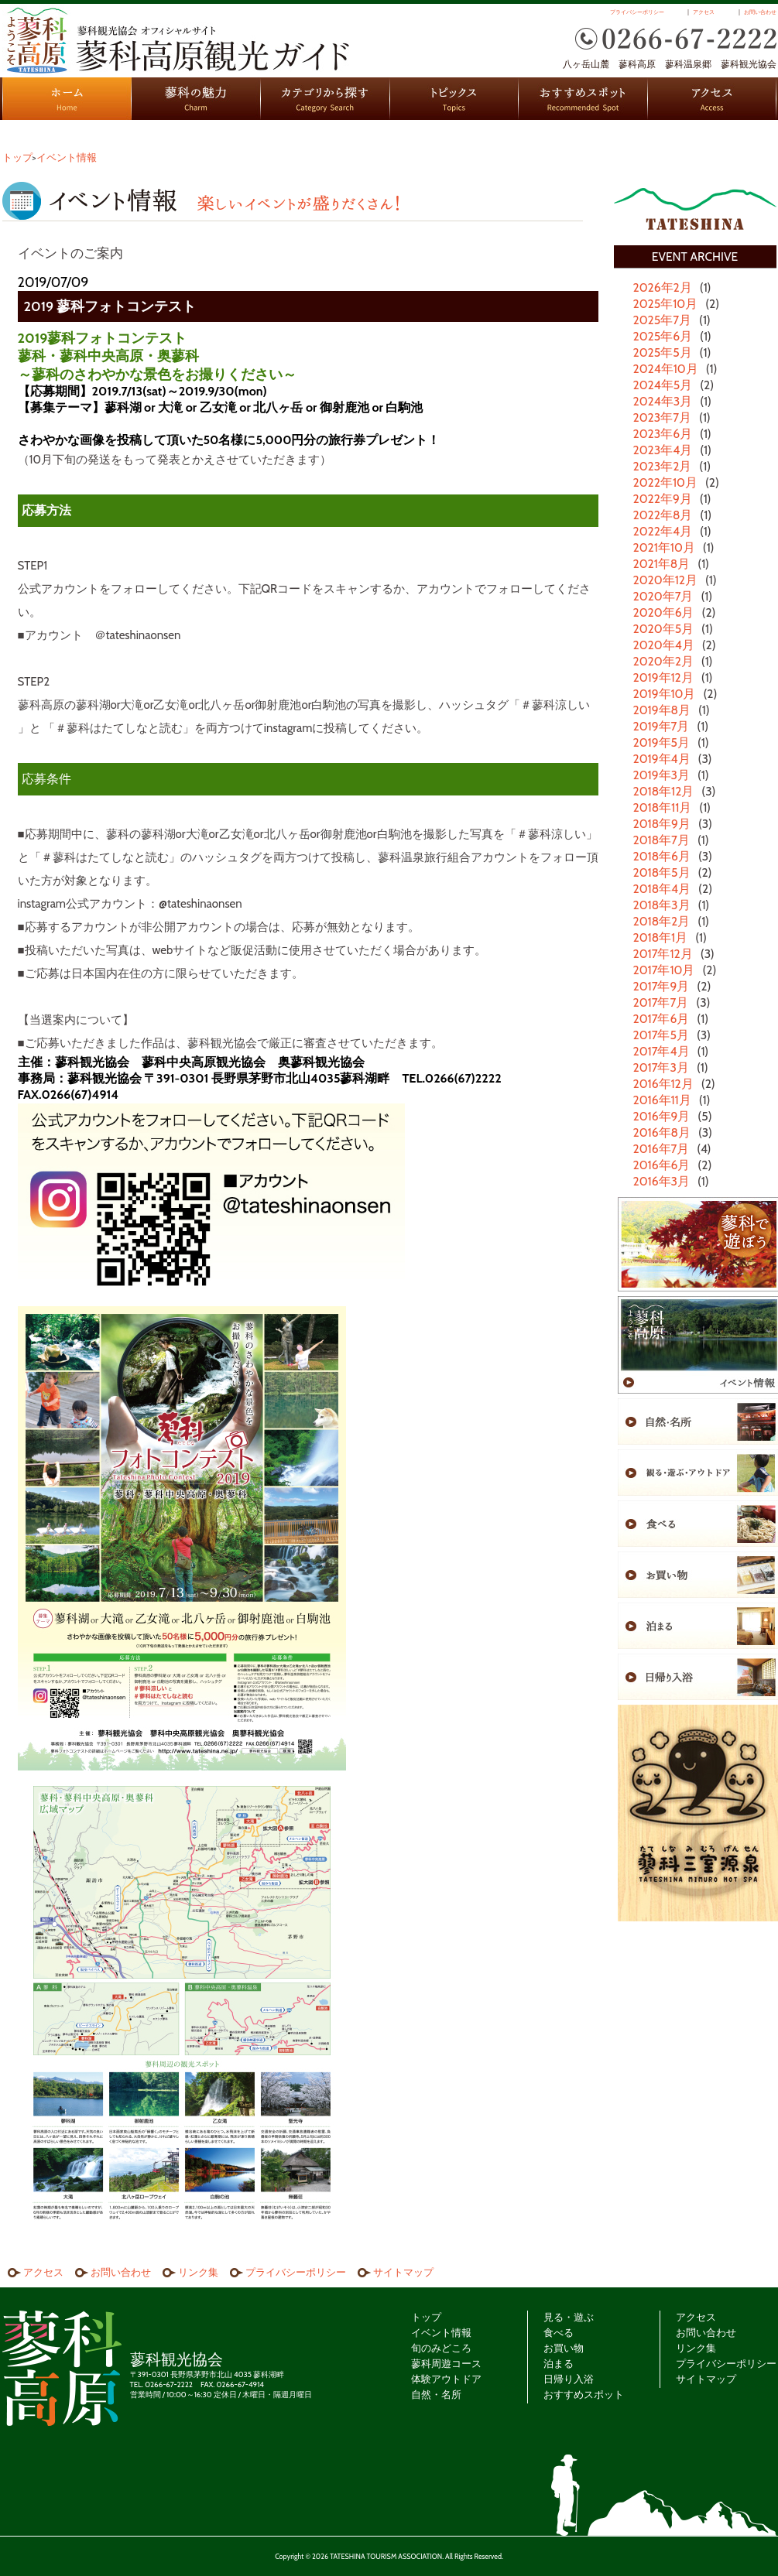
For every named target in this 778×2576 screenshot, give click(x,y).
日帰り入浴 (568, 2378)
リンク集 (198, 2272)
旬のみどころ (441, 2348)
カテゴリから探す (325, 98)
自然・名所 (436, 2394)
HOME (67, 98)
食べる (558, 2332)
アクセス (704, 12)
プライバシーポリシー (637, 12)
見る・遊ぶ (568, 2317)
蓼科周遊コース (446, 2363)
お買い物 (563, 2348)
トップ (17, 157)
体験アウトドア (446, 2378)
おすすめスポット (583, 98)
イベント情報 (66, 157)
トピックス (454, 98)
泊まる (558, 2363)
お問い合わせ (760, 12)
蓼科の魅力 (196, 98)
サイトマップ (403, 2272)
